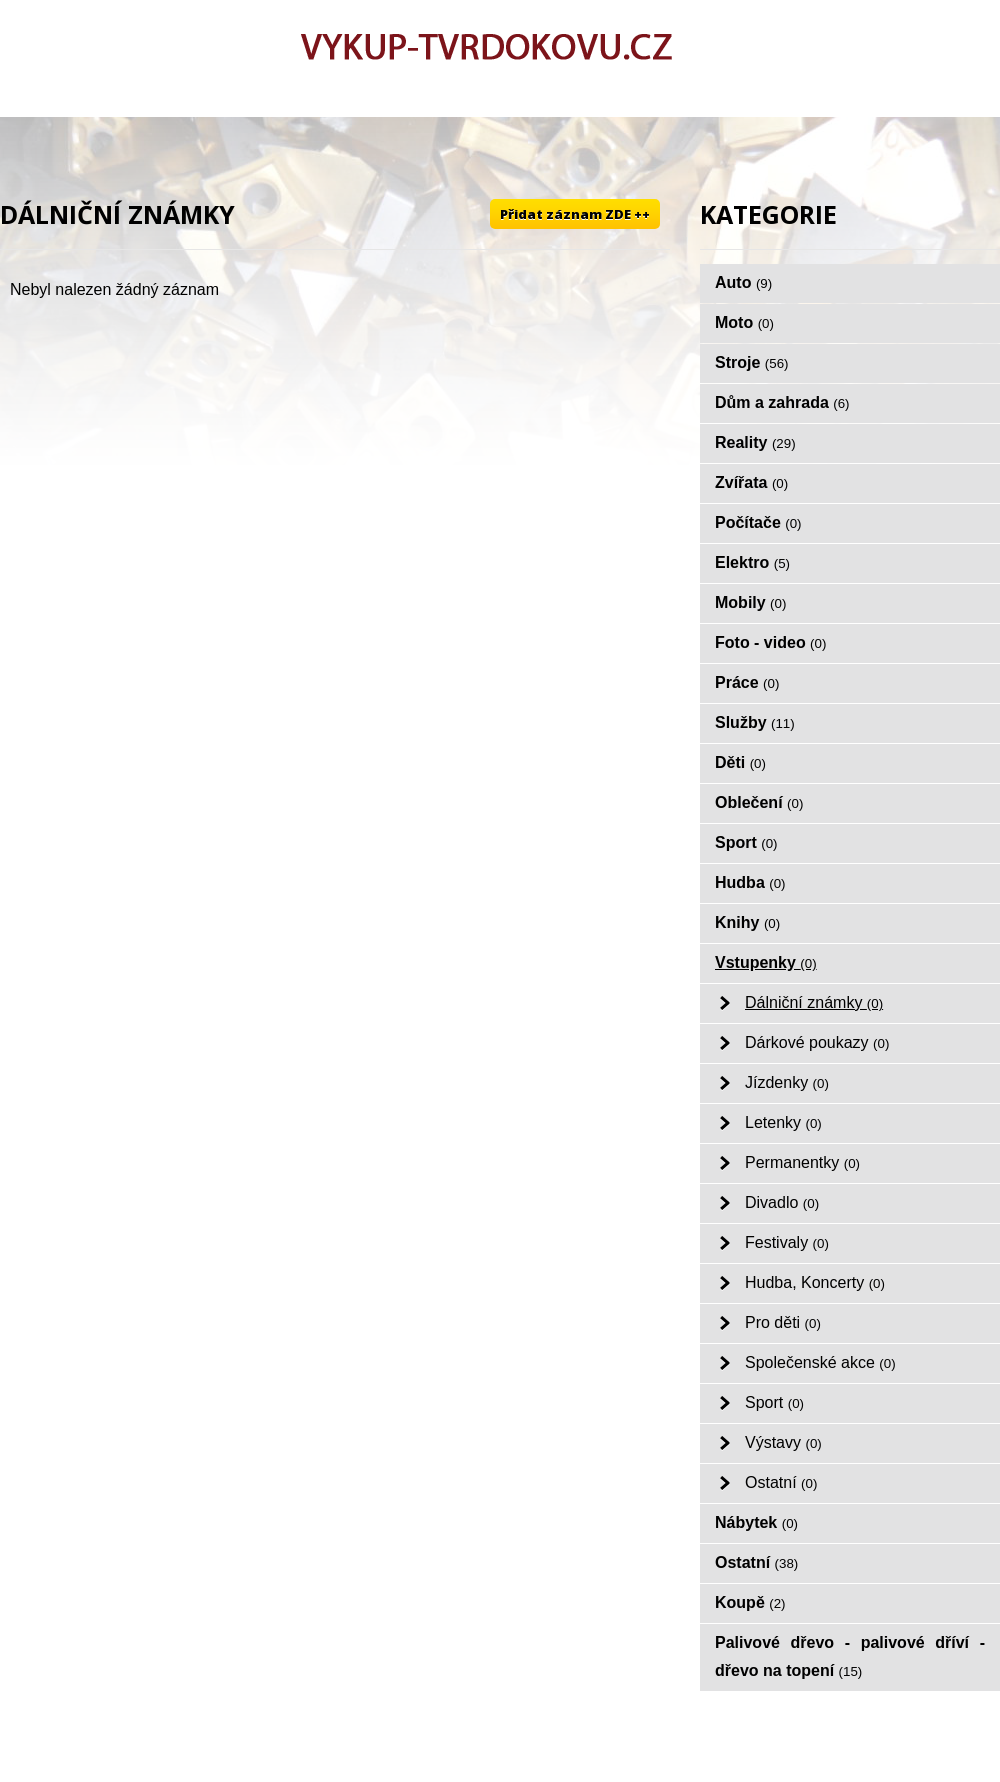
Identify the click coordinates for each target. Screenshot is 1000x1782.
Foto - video (770, 642)
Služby (755, 722)
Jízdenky (787, 1082)
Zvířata (751, 482)
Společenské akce (820, 1362)
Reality (755, 442)
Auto (743, 282)
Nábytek (756, 1522)
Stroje (752, 362)
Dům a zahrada (782, 402)
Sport (746, 842)
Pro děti (783, 1322)
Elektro (752, 562)
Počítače (758, 522)
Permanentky (802, 1162)
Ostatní (781, 1482)
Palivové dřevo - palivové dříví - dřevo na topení (850, 1656)
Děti (740, 762)
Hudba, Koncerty (815, 1282)
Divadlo (782, 1202)
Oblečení (759, 802)
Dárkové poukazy (817, 1042)
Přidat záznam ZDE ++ (575, 214)
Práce (747, 682)
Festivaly (787, 1242)
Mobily (750, 602)
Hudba (750, 882)
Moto (744, 322)
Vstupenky (766, 962)
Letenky (783, 1122)
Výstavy (783, 1442)
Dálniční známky (814, 1002)
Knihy (747, 922)
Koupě (750, 1602)
